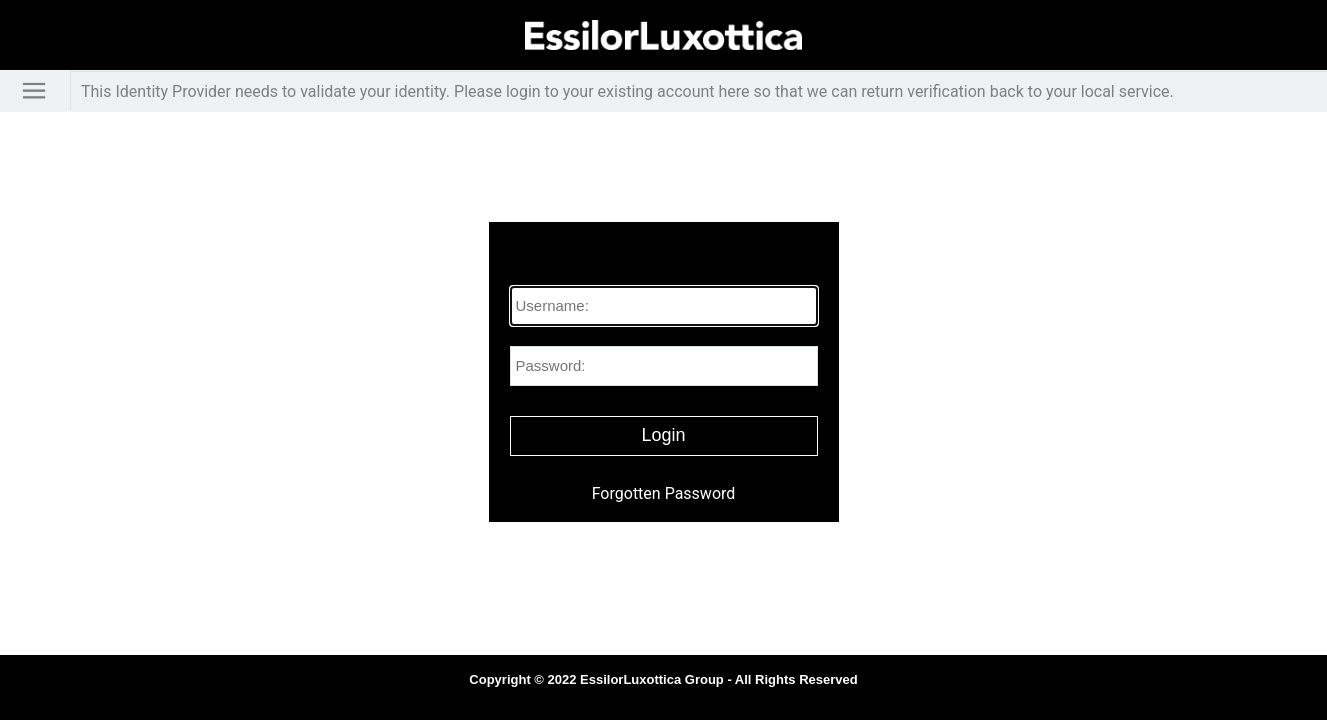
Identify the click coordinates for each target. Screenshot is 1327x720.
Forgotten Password (664, 493)
